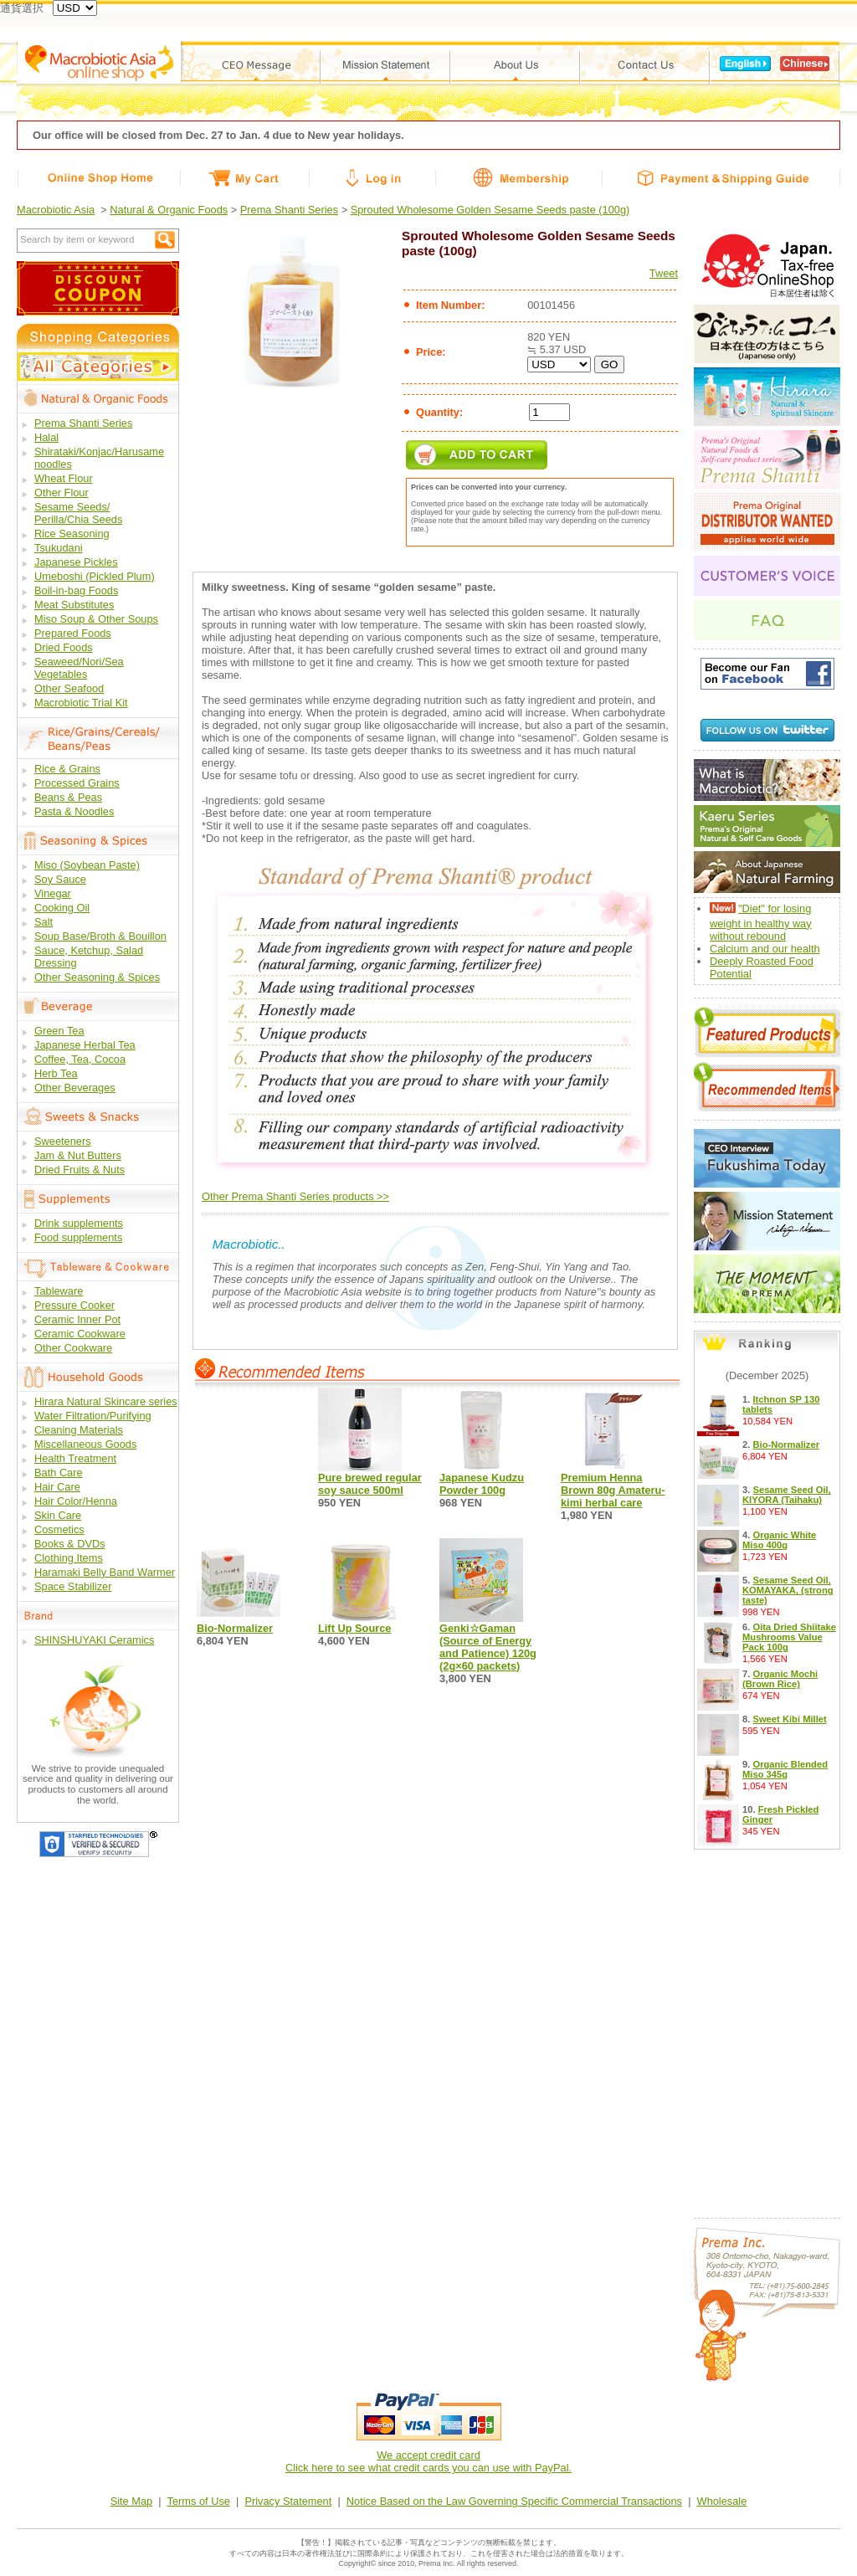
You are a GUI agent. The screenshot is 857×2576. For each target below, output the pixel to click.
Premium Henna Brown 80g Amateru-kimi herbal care (613, 1490)
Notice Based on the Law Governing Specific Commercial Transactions (514, 2501)
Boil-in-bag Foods (76, 590)
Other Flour (61, 492)
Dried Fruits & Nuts (79, 1169)
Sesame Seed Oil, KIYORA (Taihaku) (786, 1495)
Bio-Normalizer (235, 1628)
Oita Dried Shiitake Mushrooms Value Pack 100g (789, 1637)
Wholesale (722, 2501)
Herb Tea (56, 1073)
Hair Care (57, 1486)
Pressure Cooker (74, 1305)
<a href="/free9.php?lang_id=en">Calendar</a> (767, 2029)
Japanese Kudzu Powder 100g (481, 1483)
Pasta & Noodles (74, 811)
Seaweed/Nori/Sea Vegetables (79, 667)
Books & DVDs (69, 1543)
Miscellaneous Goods (85, 1444)
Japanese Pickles (76, 562)
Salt (43, 922)
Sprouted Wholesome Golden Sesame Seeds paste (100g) (490, 209)
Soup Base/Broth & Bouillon (100, 936)
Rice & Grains (67, 768)
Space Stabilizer (72, 1586)
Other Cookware (73, 1348)
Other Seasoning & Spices (97, 977)
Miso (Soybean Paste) (87, 865)
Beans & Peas (68, 797)
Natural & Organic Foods (169, 209)
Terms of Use (198, 2501)
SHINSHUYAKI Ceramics (94, 1640)
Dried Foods (63, 647)
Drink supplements (78, 1223)
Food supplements (78, 1237)
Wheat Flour (63, 478)
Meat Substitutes (74, 604)
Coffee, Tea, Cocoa (80, 1059)
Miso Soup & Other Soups (96, 619)
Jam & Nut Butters (77, 1155)
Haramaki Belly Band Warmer (104, 1572)
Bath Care (58, 1472)
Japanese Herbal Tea (85, 1045)
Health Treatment (75, 1458)
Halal (46, 437)
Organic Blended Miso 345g (785, 1769)
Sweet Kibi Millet (789, 1719)
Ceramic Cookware (80, 1333)
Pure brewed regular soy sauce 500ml (370, 1483)
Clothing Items (68, 1558)
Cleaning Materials (78, 1430)
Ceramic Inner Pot (77, 1319)
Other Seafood (69, 688)
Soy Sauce (60, 879)
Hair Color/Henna (75, 1501)
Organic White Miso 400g (779, 1540)
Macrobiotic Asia (56, 209)
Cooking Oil (62, 907)
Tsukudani (58, 547)
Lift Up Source (354, 1628)
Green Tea (59, 1030)
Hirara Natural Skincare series (105, 1401)
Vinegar (52, 893)
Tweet (663, 273)
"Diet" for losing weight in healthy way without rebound (761, 922)
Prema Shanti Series (289, 209)
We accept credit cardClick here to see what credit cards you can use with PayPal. (428, 2461)
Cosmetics (59, 1529)
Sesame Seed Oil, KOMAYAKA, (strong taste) (788, 1590)
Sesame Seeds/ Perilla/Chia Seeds (78, 513)
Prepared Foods (72, 633)
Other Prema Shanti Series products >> (295, 1196)
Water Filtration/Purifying (92, 1415)
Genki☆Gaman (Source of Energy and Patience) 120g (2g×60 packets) (487, 1647)
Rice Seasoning (72, 533)
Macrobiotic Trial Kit (81, 702)
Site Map (131, 2501)
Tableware (58, 1291)
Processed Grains (77, 783)
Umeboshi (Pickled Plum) (94, 576)
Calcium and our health (765, 948)
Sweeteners (62, 1141)
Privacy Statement (287, 2501)
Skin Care (57, 1515)
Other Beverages (74, 1087)
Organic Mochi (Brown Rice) (780, 1679)
